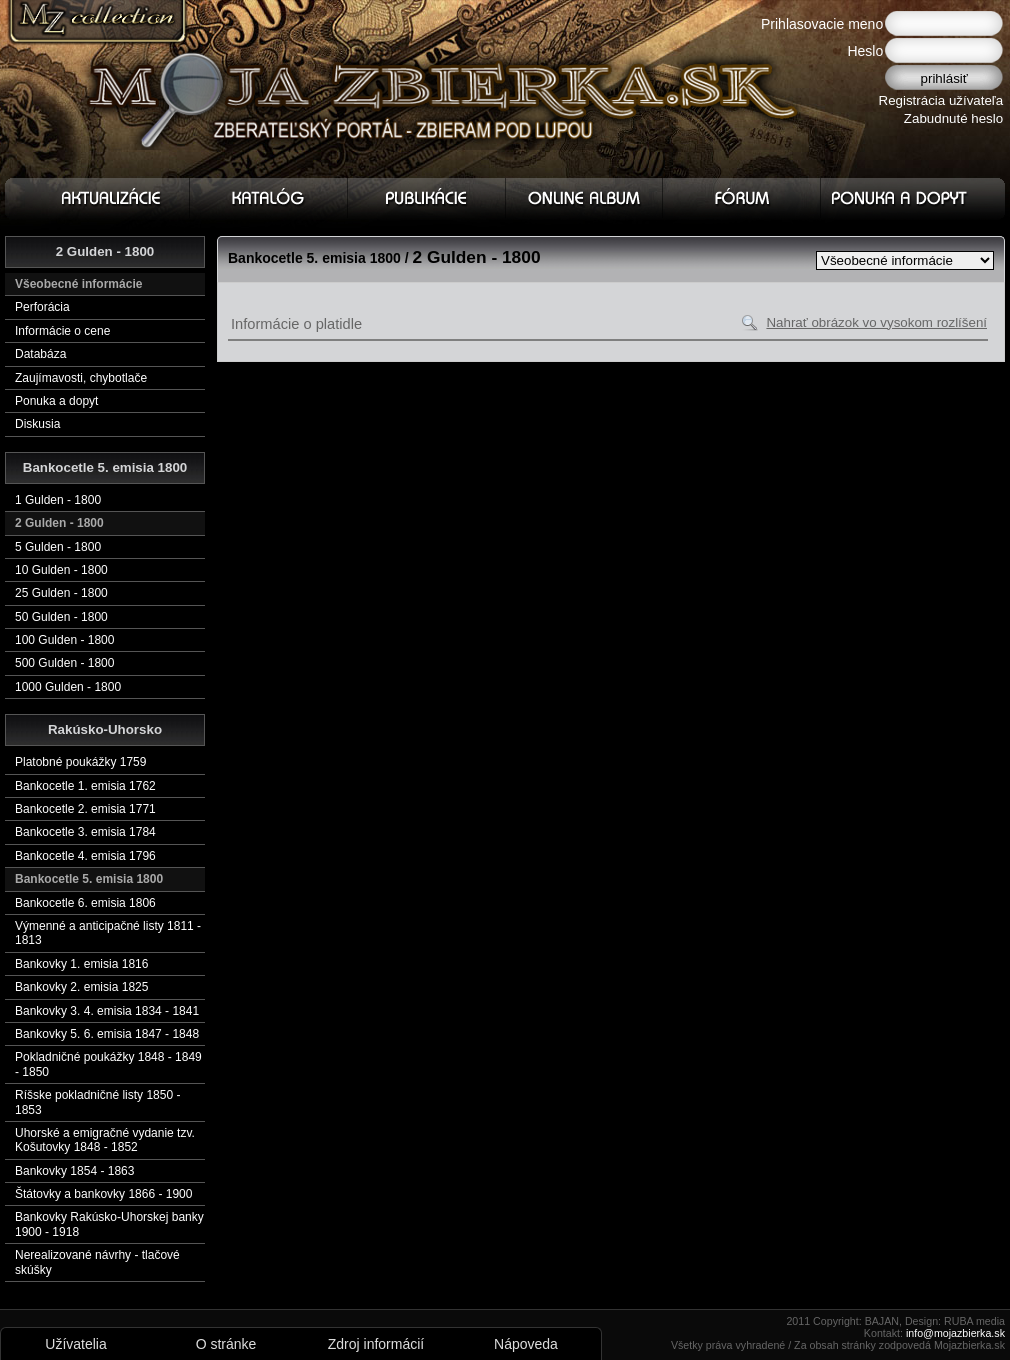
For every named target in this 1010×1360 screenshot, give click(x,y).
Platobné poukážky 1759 (80, 762)
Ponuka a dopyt (56, 401)
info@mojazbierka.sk (955, 1333)
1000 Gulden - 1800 (68, 687)
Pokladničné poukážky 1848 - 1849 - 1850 (108, 1064)
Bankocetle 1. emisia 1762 (85, 786)
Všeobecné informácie (78, 284)
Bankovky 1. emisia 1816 (81, 964)
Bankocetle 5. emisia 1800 (89, 879)
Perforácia (42, 307)
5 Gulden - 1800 (58, 547)
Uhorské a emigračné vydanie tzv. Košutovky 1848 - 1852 (105, 1140)
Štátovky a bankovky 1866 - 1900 (103, 1194)
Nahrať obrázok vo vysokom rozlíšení (876, 322)
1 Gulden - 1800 (58, 500)
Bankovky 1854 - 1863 (74, 1171)
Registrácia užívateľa (941, 100)
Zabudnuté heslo (953, 118)
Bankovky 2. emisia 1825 (81, 987)
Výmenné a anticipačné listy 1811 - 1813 (108, 933)
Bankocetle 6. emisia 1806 (85, 903)
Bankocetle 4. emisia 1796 (85, 856)
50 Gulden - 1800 (61, 617)
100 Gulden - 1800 (64, 640)
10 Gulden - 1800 (61, 570)
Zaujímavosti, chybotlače (81, 378)
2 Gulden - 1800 (59, 523)
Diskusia (37, 424)
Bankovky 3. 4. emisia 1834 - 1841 (107, 1011)
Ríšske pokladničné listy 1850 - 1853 (97, 1102)
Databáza (40, 354)
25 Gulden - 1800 (61, 593)
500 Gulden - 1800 (64, 663)
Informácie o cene (62, 331)
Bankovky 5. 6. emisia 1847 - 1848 (107, 1034)
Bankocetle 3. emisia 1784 (85, 832)
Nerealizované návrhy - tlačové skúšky (97, 1262)
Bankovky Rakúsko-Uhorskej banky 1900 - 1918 (109, 1224)
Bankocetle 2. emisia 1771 (85, 809)
